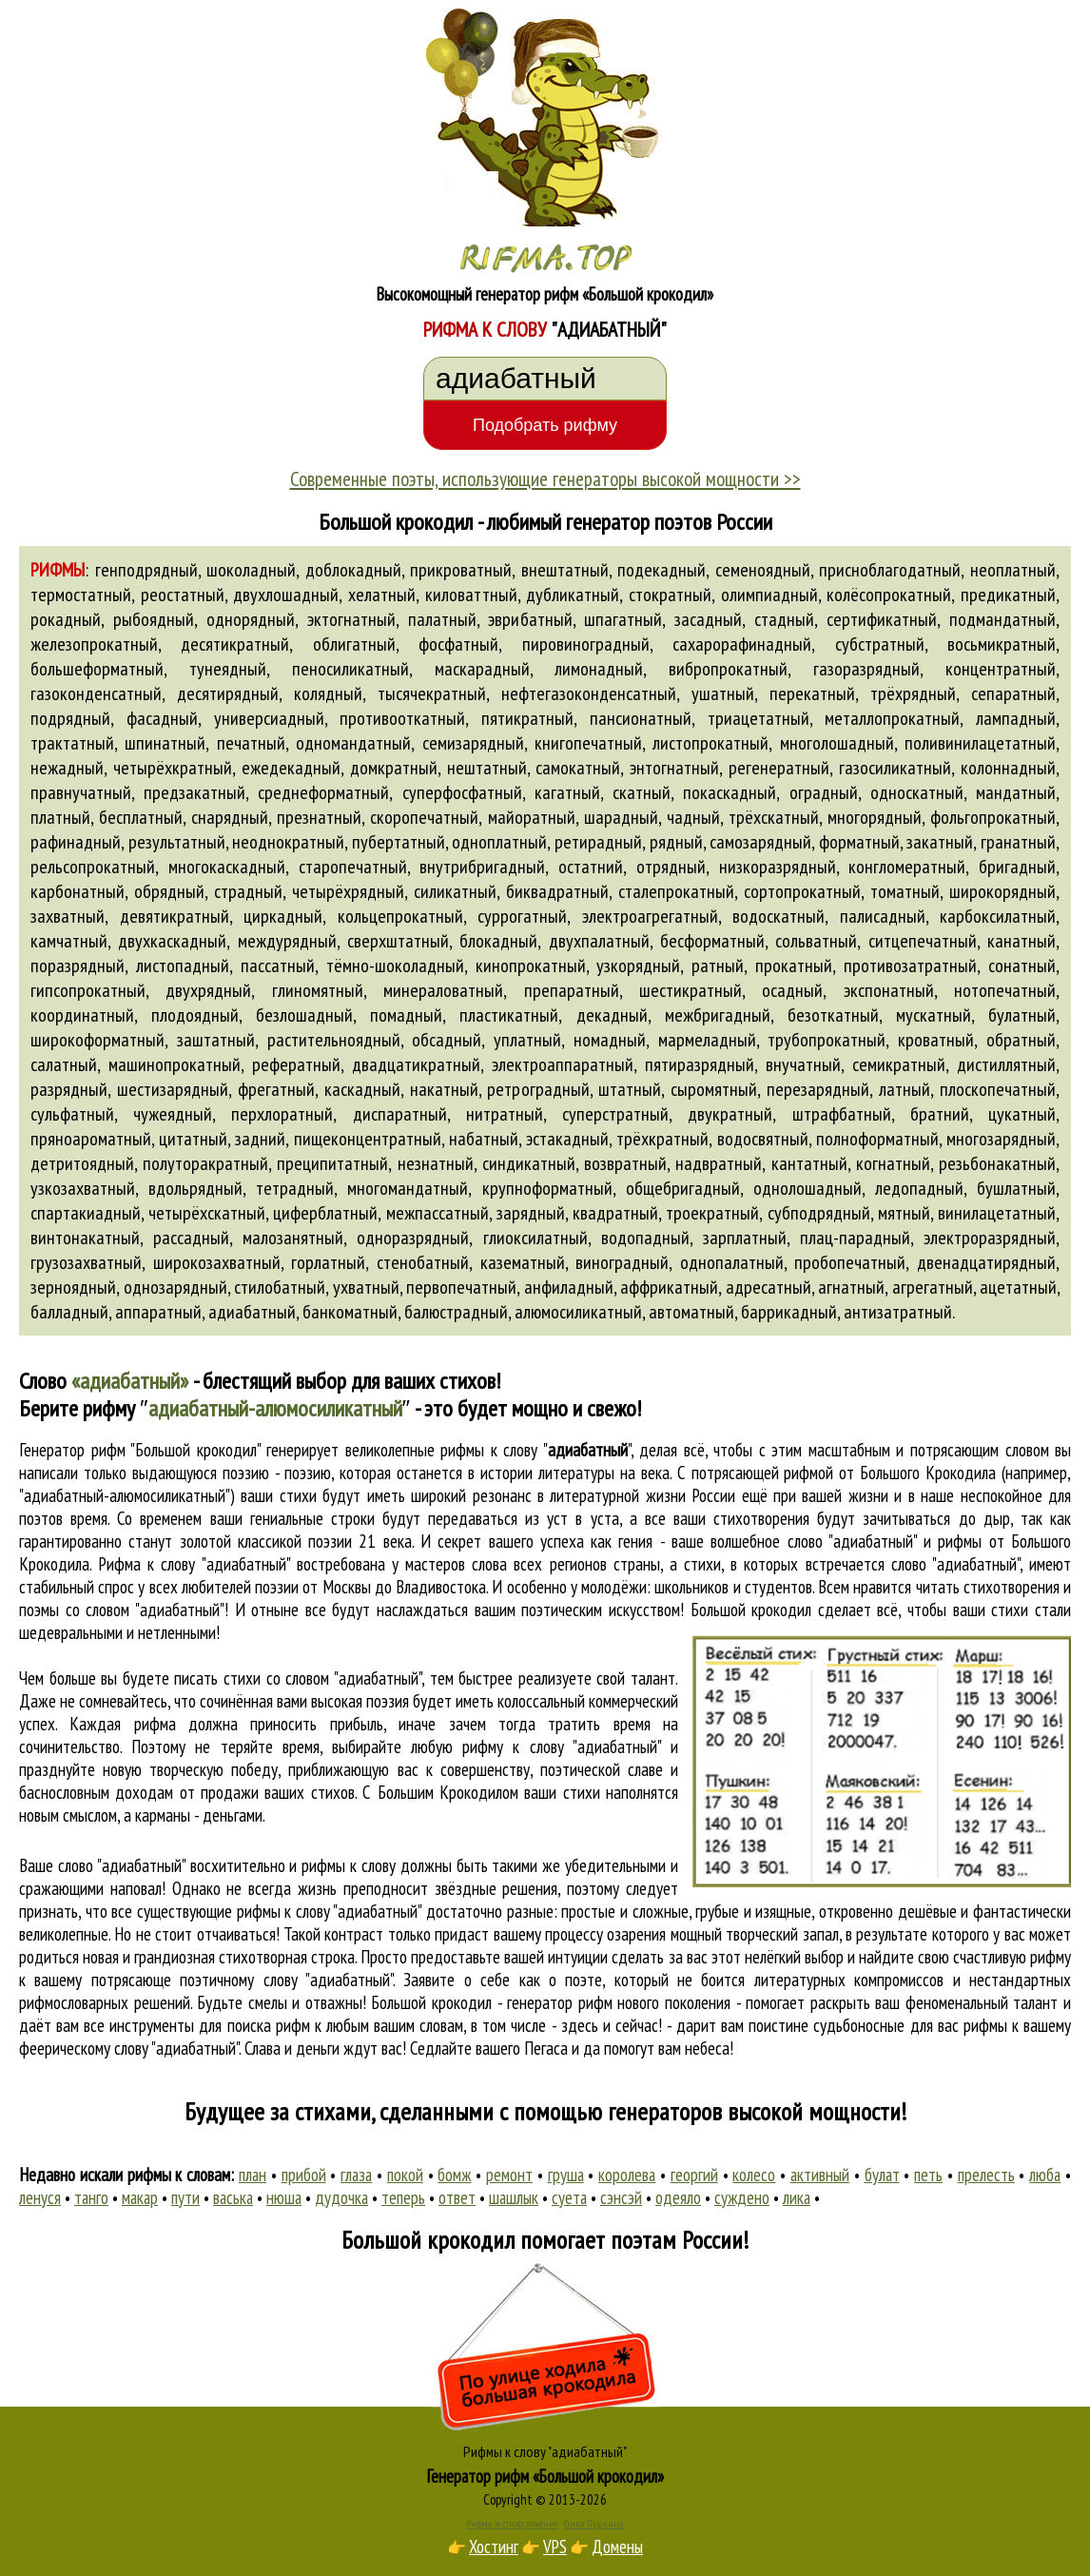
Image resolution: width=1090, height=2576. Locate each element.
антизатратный (898, 1311)
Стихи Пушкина (594, 2523)
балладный (69, 1311)
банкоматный (350, 1311)
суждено (741, 2197)
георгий (694, 2174)
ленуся (40, 2197)
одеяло (678, 2197)
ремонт (509, 2174)
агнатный (851, 1287)
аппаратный (158, 1311)
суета (569, 2197)
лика (796, 2197)
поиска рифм (268, 2025)
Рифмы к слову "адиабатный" (545, 2451)
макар (140, 2197)
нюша (284, 2197)
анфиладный (568, 1287)
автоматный (691, 1311)
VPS (555, 2546)
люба (1045, 2174)
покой (405, 2174)
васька (233, 2197)
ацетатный (1018, 1287)
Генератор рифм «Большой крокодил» (545, 2476)
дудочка (341, 2197)
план (252, 2174)
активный (819, 2174)
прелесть (986, 2174)
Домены (617, 2546)
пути (185, 2197)
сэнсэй (621, 2197)
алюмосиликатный (578, 1311)
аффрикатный (669, 1287)
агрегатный (932, 1287)
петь (928, 2174)
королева (626, 2174)
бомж (454, 2174)
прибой (304, 2174)
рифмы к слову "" (535, 1449)
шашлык (513, 2197)
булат (882, 2174)
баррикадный (789, 1311)
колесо (753, 2174)
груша (566, 2174)
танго (91, 2197)
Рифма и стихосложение (512, 2523)
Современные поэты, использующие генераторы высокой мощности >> (545, 478)
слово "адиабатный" (955, 1563)
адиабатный (252, 1311)
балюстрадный (456, 1311)
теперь (403, 2197)
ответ (457, 2197)
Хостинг (493, 2546)
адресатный (768, 1287)
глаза (356, 2174)
